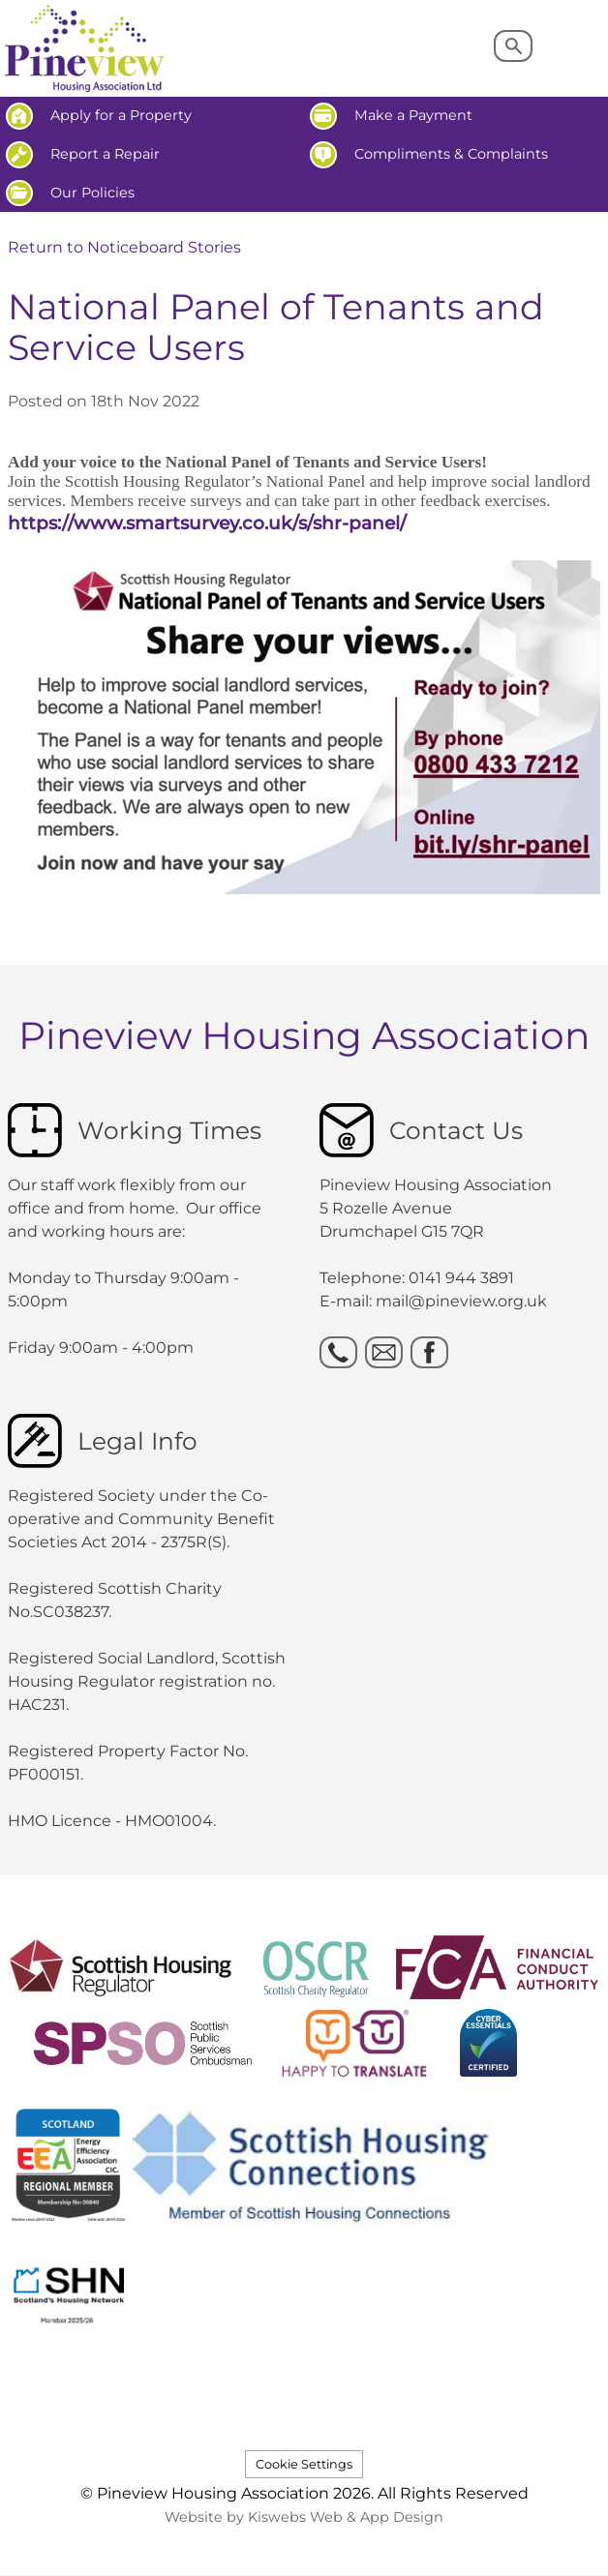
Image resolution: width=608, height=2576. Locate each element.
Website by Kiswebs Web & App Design (304, 2517)
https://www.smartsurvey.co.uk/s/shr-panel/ (207, 523)
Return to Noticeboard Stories (124, 247)
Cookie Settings (304, 2464)
